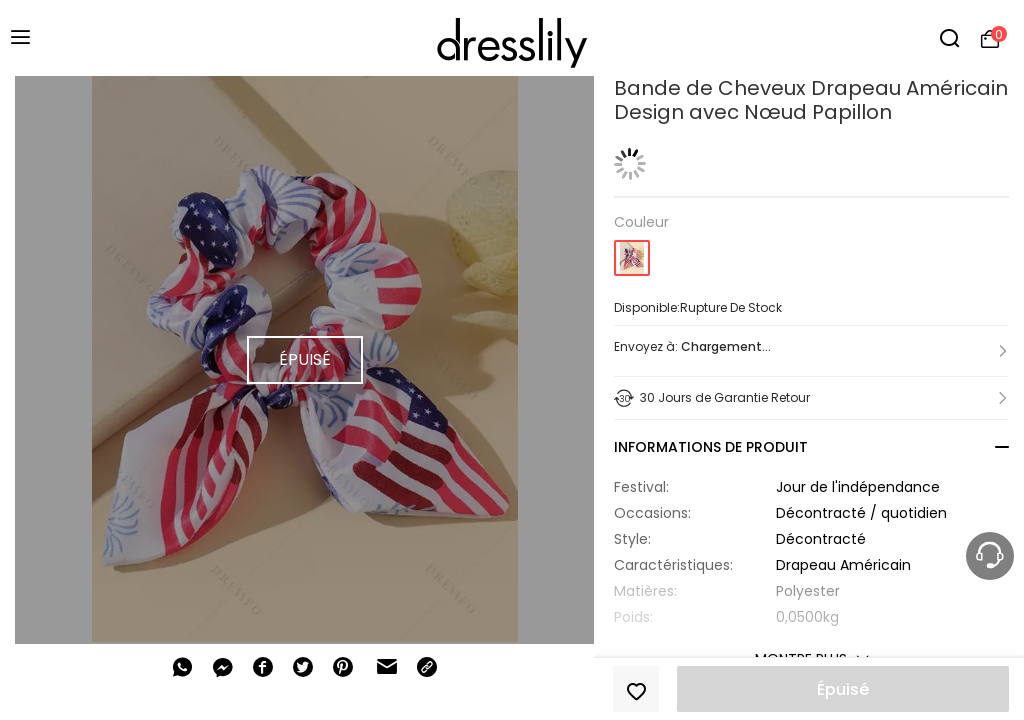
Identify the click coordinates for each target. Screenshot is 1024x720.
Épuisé (843, 689)
